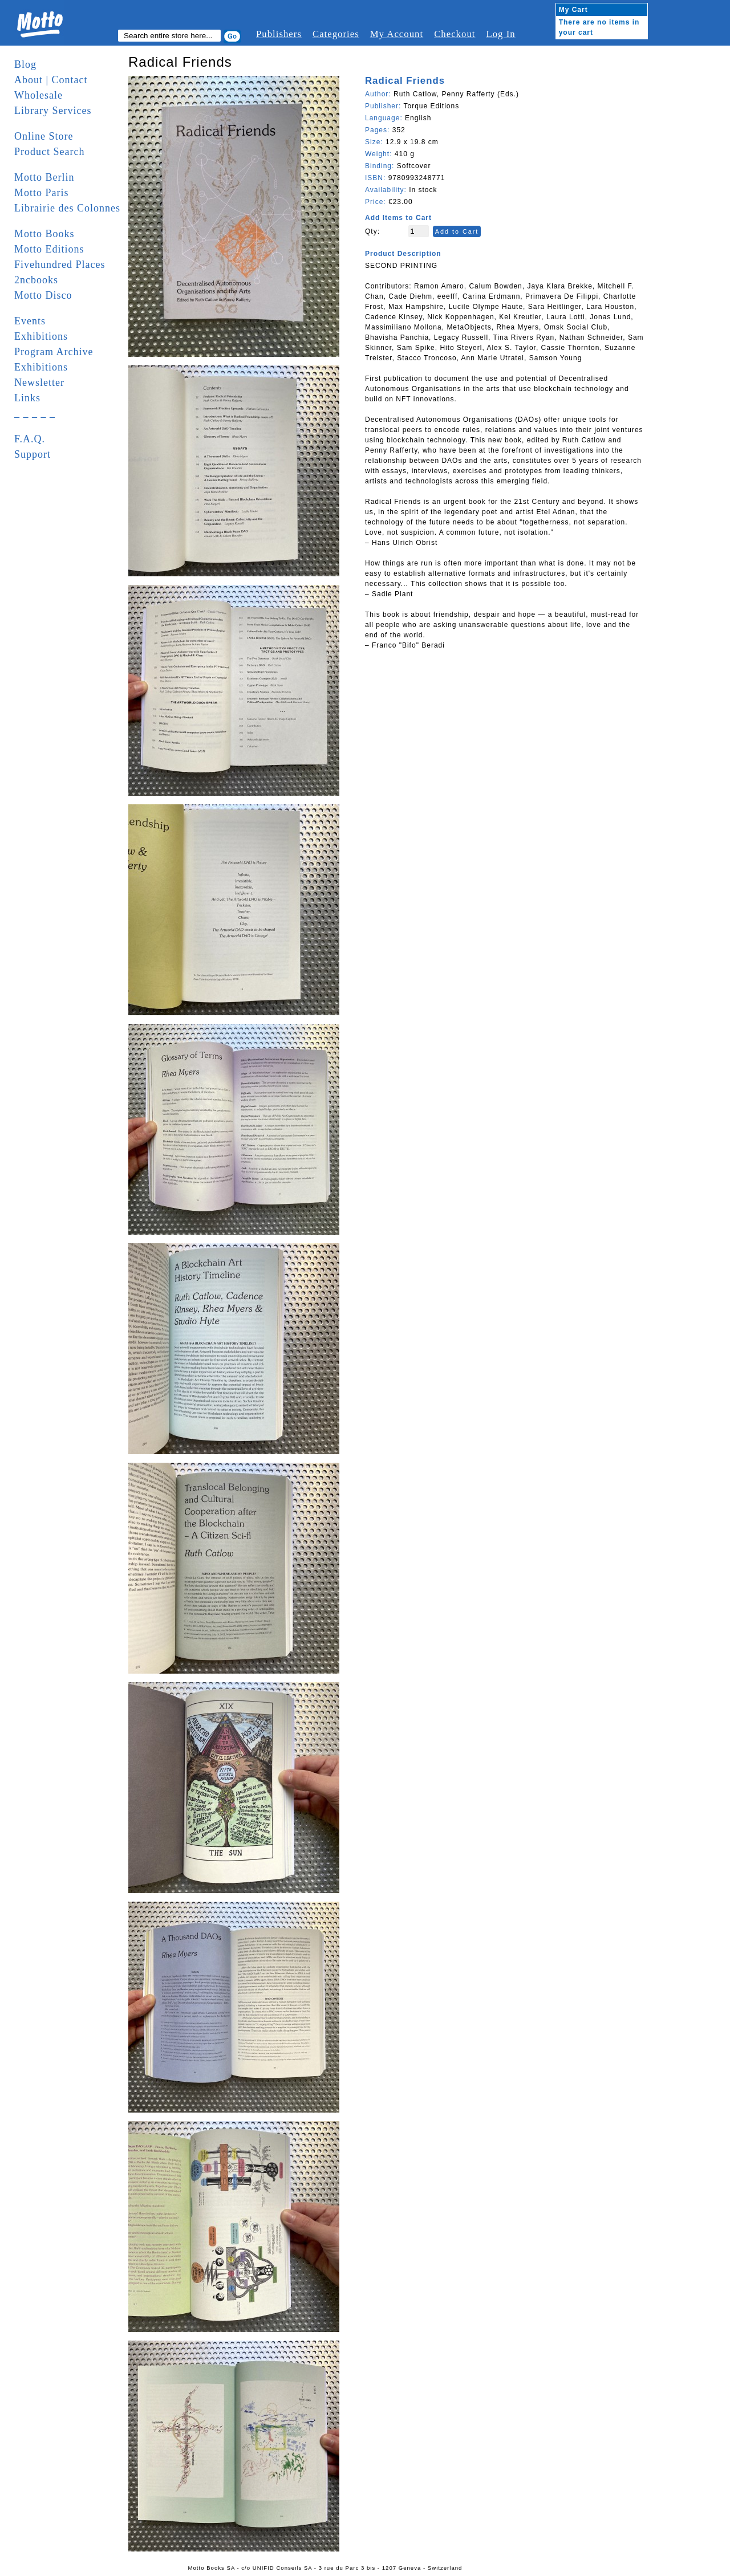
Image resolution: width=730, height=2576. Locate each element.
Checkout (454, 34)
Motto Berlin (44, 177)
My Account (396, 34)
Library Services (52, 110)
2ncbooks (36, 280)
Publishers (279, 34)
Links (27, 398)
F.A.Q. (29, 439)
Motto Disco (43, 295)
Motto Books (44, 233)
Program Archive (53, 351)
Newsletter (39, 382)
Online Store (44, 136)
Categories (336, 34)
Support (32, 454)
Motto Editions (49, 249)
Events (30, 321)
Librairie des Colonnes (67, 208)
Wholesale (38, 95)
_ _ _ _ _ (34, 413)
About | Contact (51, 80)
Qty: (372, 231)
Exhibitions (41, 336)
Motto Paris (41, 192)
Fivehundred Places (59, 264)
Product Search (49, 151)
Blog (25, 64)
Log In (500, 34)
